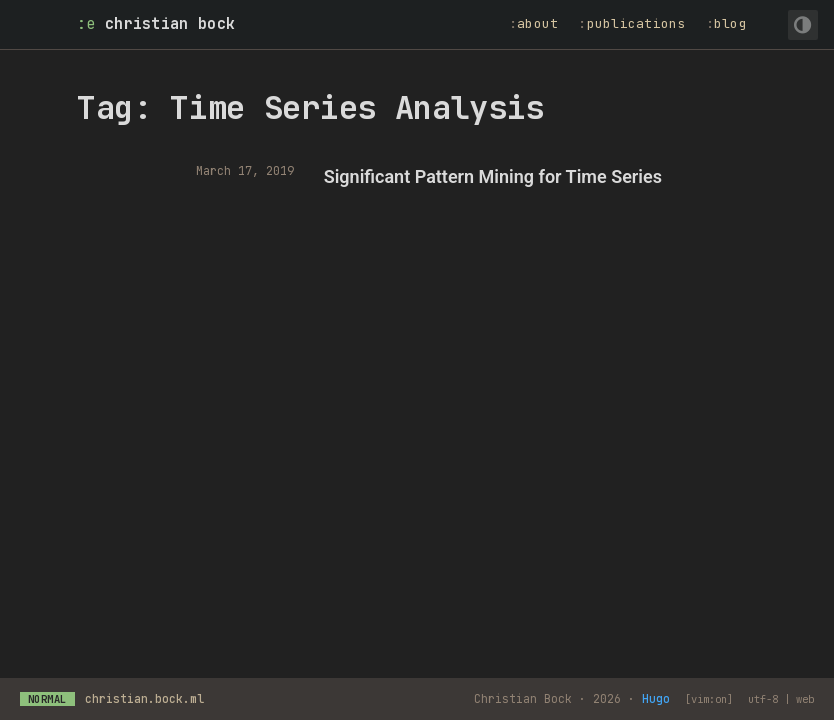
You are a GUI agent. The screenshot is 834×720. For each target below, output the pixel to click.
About (537, 23)
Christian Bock (170, 24)
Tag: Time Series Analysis (310, 107)
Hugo (656, 698)
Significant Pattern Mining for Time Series (493, 176)
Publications (636, 23)
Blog (730, 23)
